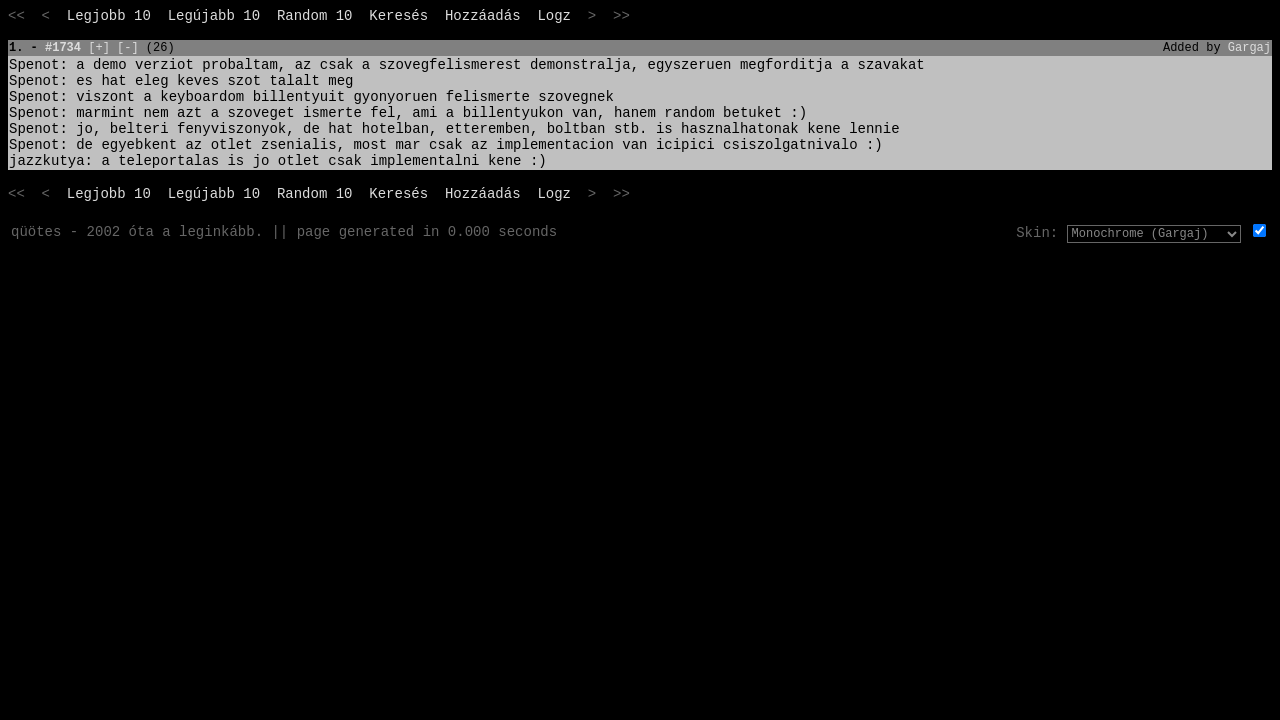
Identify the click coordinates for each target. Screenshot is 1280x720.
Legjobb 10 (109, 16)
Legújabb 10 (214, 16)
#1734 (63, 48)
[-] (128, 48)
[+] (99, 48)
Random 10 (315, 16)
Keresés (398, 16)
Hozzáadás (483, 16)
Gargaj (1249, 48)
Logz (554, 16)
